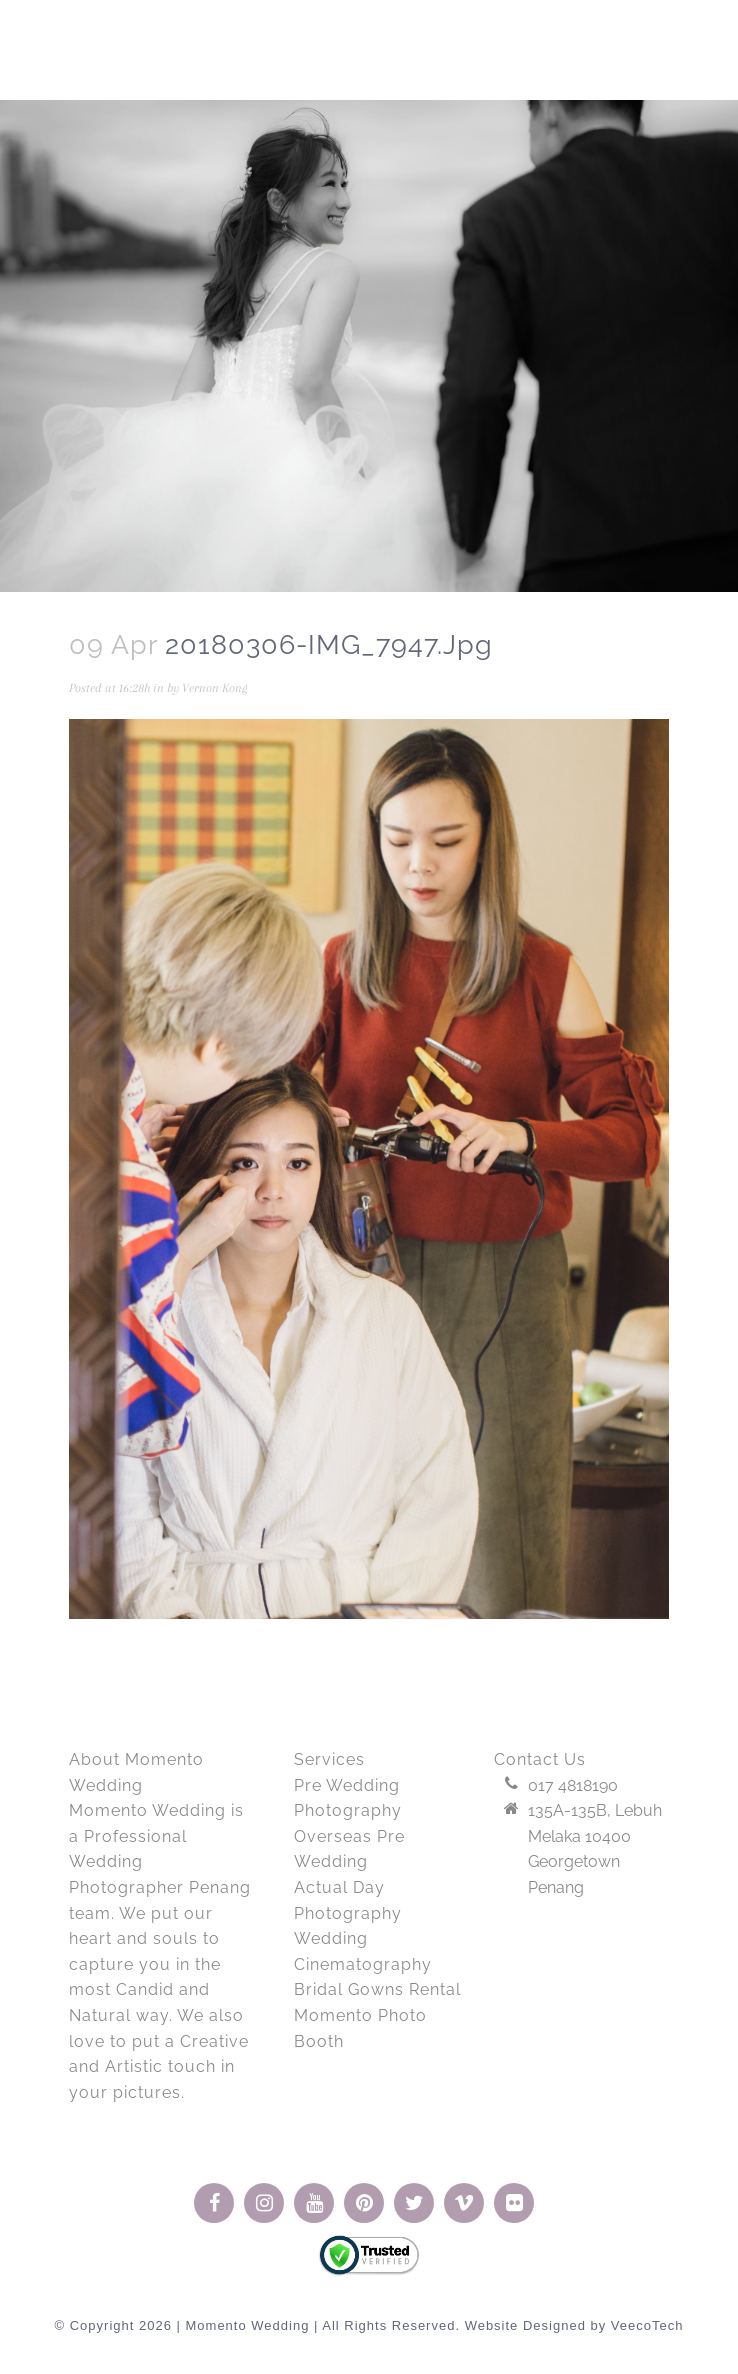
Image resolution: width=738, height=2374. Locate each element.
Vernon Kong (215, 688)
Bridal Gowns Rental (377, 1989)
